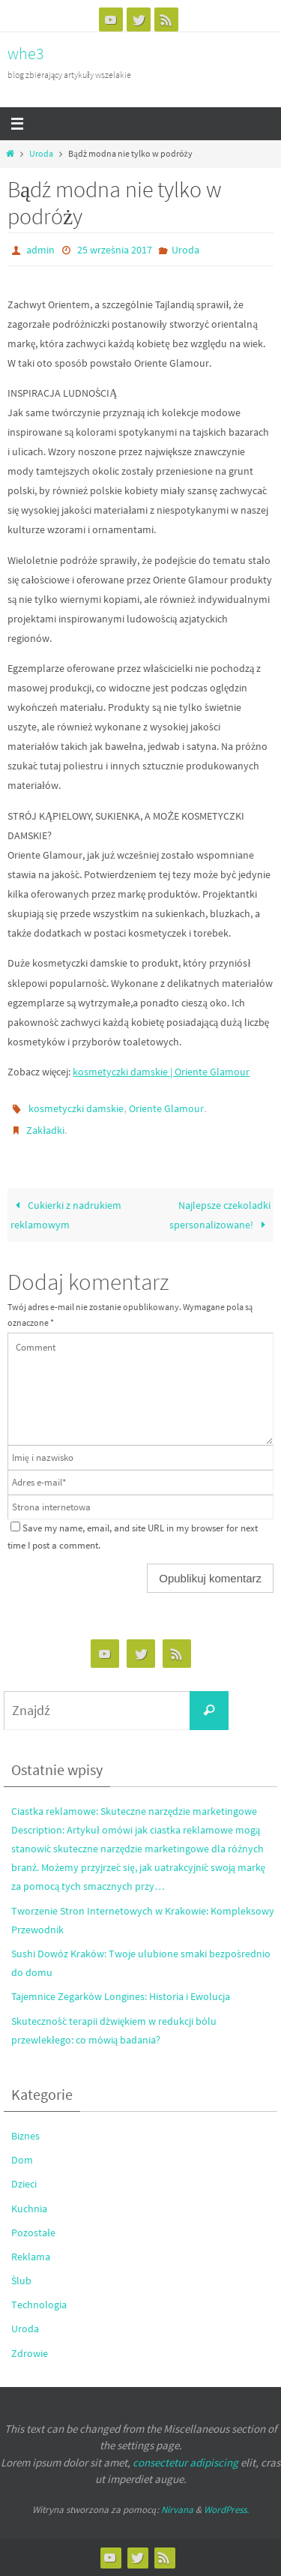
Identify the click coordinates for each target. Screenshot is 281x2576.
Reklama (30, 2256)
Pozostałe (33, 2232)
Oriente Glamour (166, 1108)
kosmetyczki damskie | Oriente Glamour (161, 1071)
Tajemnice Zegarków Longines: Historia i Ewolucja (120, 1996)
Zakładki (45, 1130)
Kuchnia (29, 2208)
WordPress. (226, 2509)
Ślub (21, 2280)
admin (40, 249)
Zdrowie (29, 2353)
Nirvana (177, 2509)
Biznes (25, 2136)
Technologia (39, 2304)
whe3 (25, 53)
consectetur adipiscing (185, 2462)
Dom (22, 2160)
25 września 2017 (114, 249)
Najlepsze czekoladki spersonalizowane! (220, 1214)
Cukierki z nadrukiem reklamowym (65, 1214)
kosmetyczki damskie (76, 1108)
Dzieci (24, 2184)
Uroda (41, 153)
